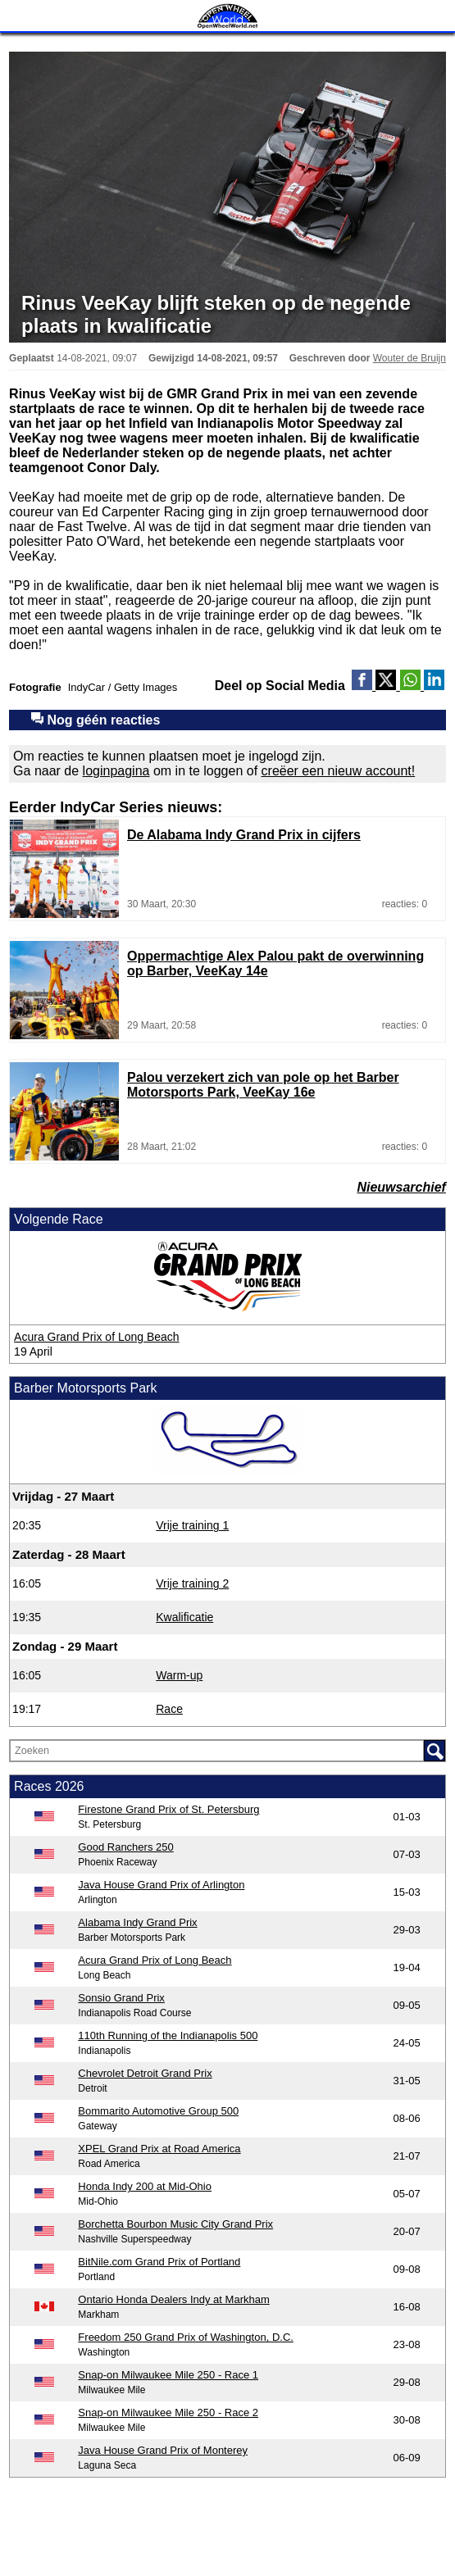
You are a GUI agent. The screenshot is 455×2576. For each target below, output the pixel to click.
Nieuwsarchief (401, 1187)
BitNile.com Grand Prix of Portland (159, 2262)
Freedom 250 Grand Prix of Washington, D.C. (185, 2337)
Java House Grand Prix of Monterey (163, 2450)
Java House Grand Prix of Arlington (161, 1885)
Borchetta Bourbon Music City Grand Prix (175, 2224)
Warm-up (179, 1675)
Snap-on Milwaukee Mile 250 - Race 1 (168, 2375)
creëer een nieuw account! (339, 771)
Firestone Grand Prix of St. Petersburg (168, 1809)
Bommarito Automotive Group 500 (158, 2111)
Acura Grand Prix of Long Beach (97, 1336)
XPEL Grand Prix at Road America (159, 2148)
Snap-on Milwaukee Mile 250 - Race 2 (168, 2412)
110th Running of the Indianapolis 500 (167, 2035)
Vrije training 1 (192, 1525)
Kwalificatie (184, 1617)
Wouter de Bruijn (409, 358)
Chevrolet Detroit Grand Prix (145, 2073)
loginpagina (116, 771)
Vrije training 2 (192, 1583)
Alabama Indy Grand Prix (137, 1922)
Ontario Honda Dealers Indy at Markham (173, 2299)
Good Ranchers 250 (125, 1847)
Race (169, 1708)
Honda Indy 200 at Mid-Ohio (145, 2186)
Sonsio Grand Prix (121, 1998)
